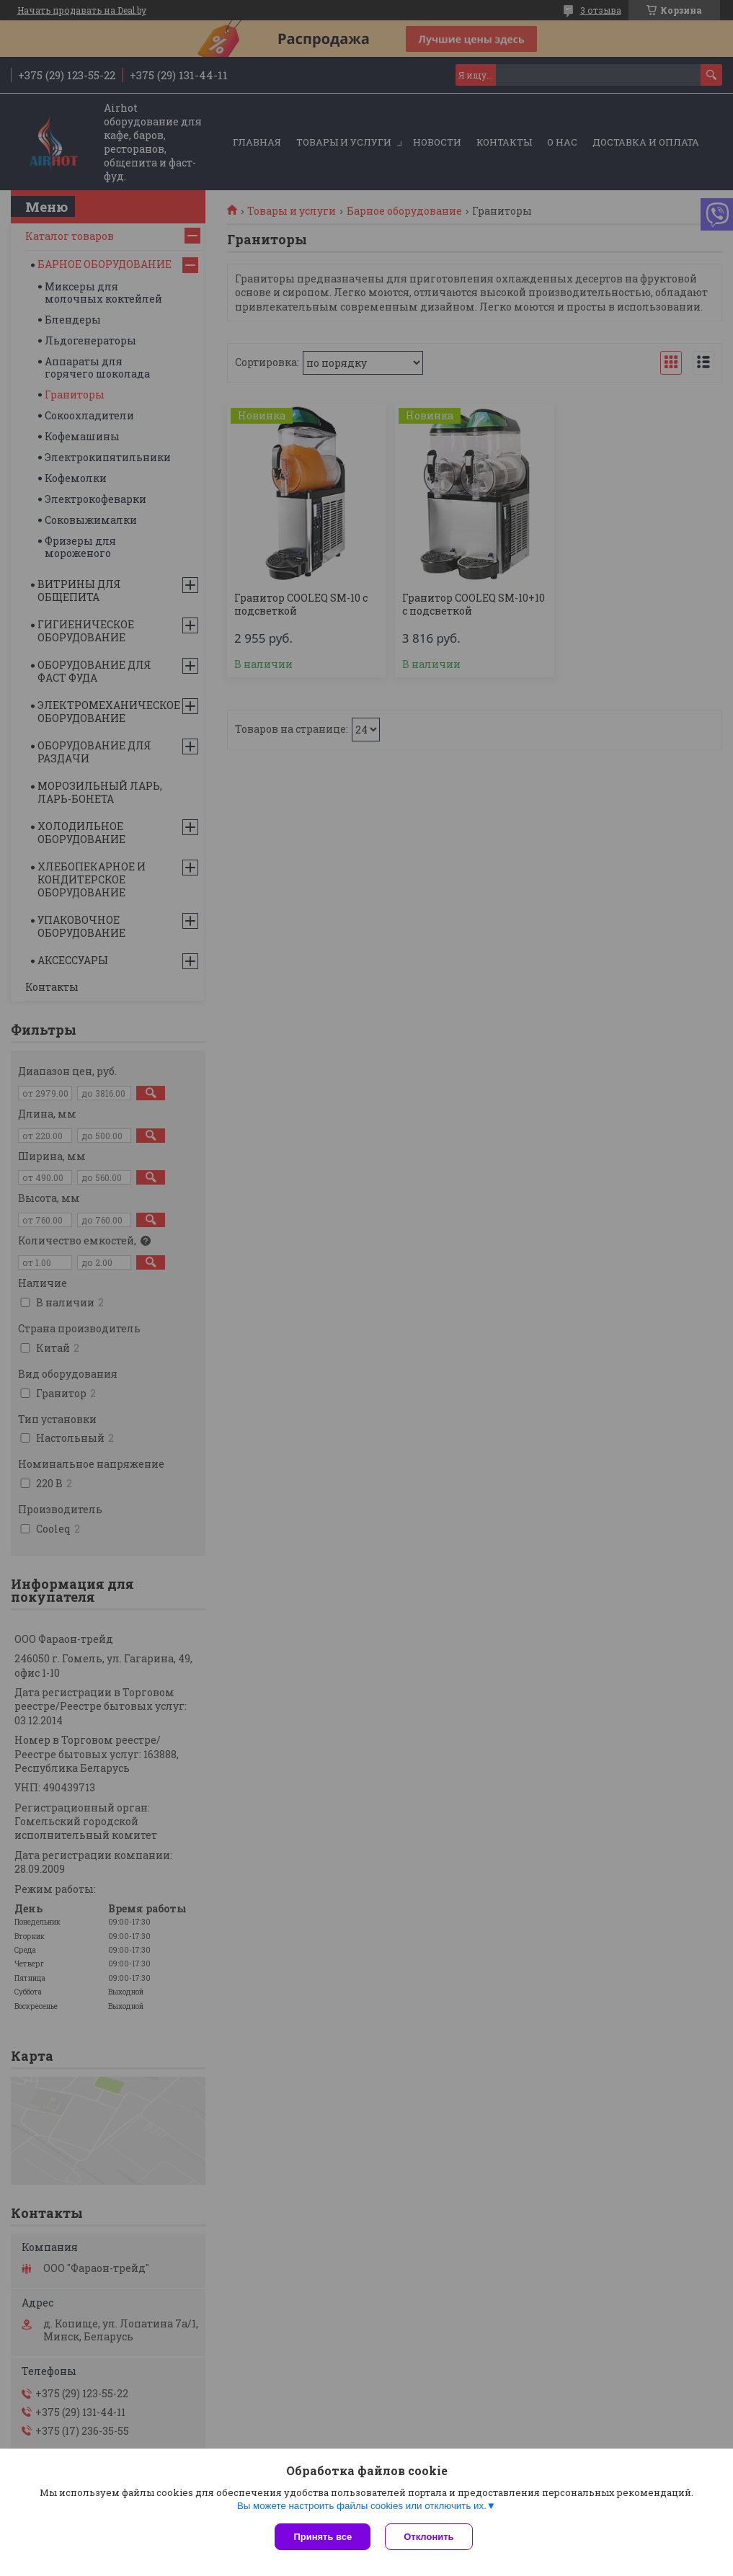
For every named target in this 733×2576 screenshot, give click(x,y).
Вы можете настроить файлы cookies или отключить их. (362, 2505)
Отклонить (428, 2536)
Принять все (322, 2536)
